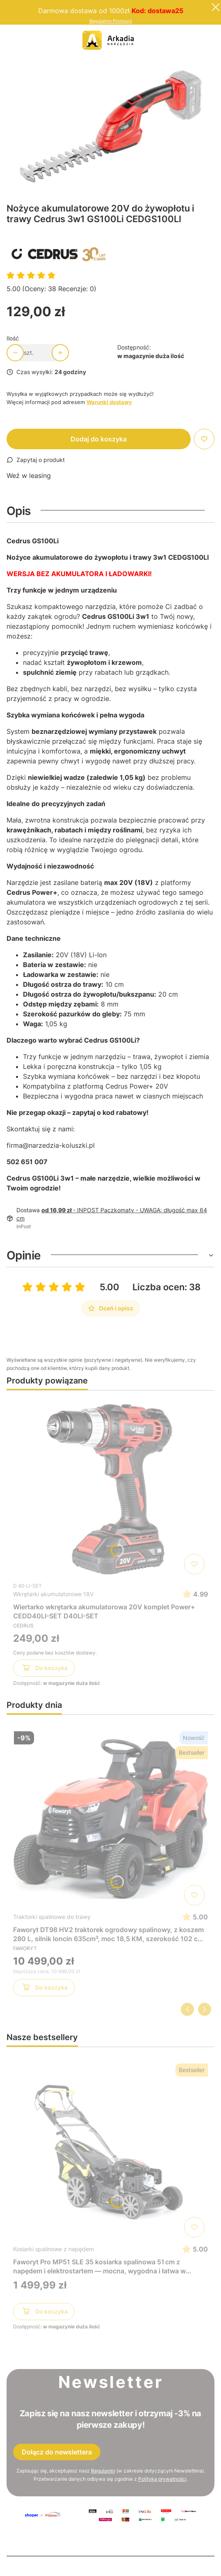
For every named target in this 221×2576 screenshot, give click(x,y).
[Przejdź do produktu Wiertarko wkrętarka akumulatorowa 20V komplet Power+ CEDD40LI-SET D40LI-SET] (110, 1487)
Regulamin (103, 2471)
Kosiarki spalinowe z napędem (53, 2248)
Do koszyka (44, 1669)
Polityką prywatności (162, 2479)
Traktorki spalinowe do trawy (52, 1916)
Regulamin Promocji (110, 21)
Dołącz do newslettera (57, 2452)
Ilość (13, 338)
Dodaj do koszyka (99, 439)
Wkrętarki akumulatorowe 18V (53, 1593)
